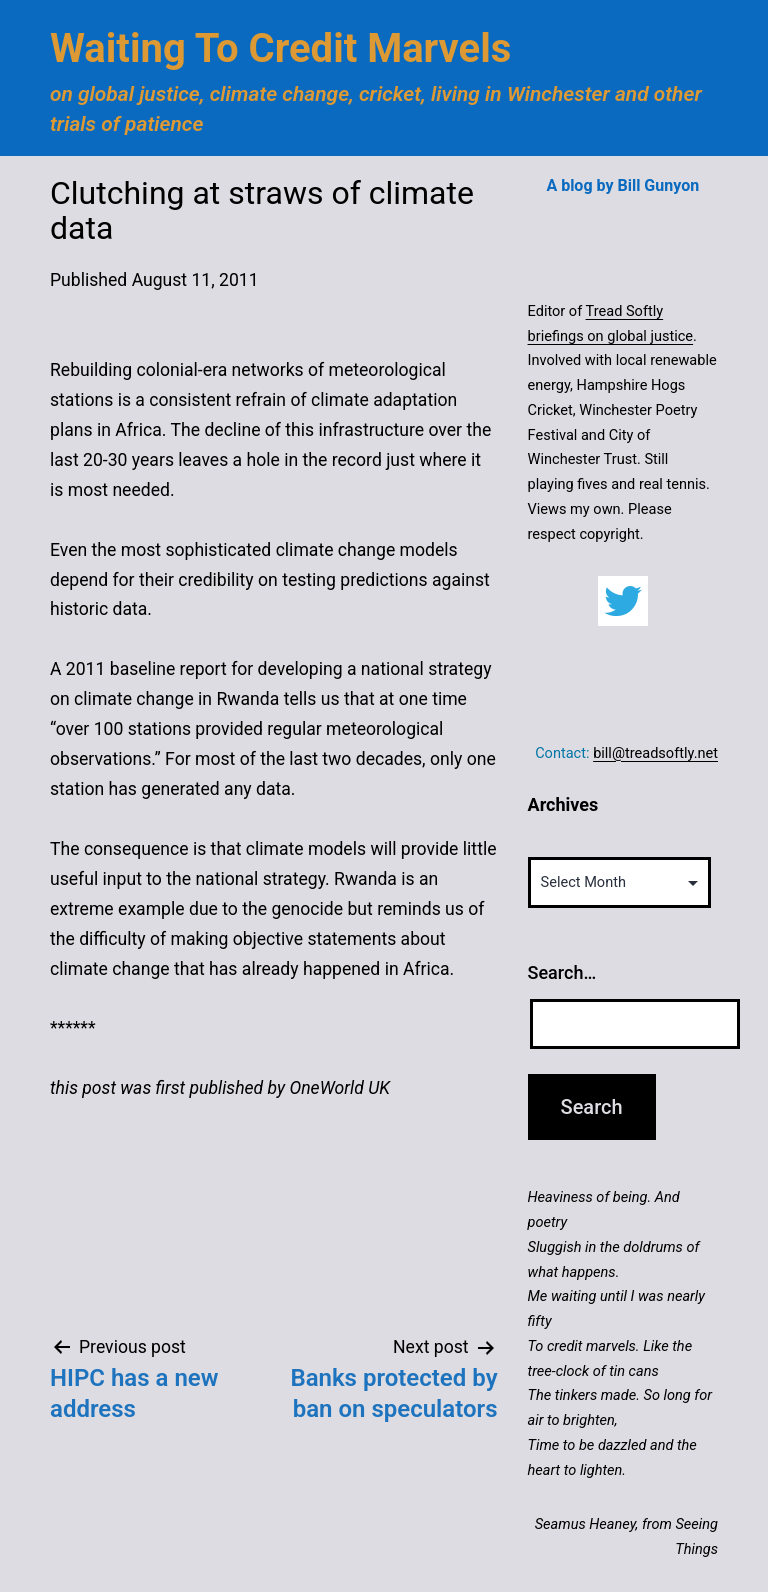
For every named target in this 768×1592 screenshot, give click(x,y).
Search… (562, 972)
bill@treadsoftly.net (655, 753)
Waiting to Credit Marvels (280, 48)
